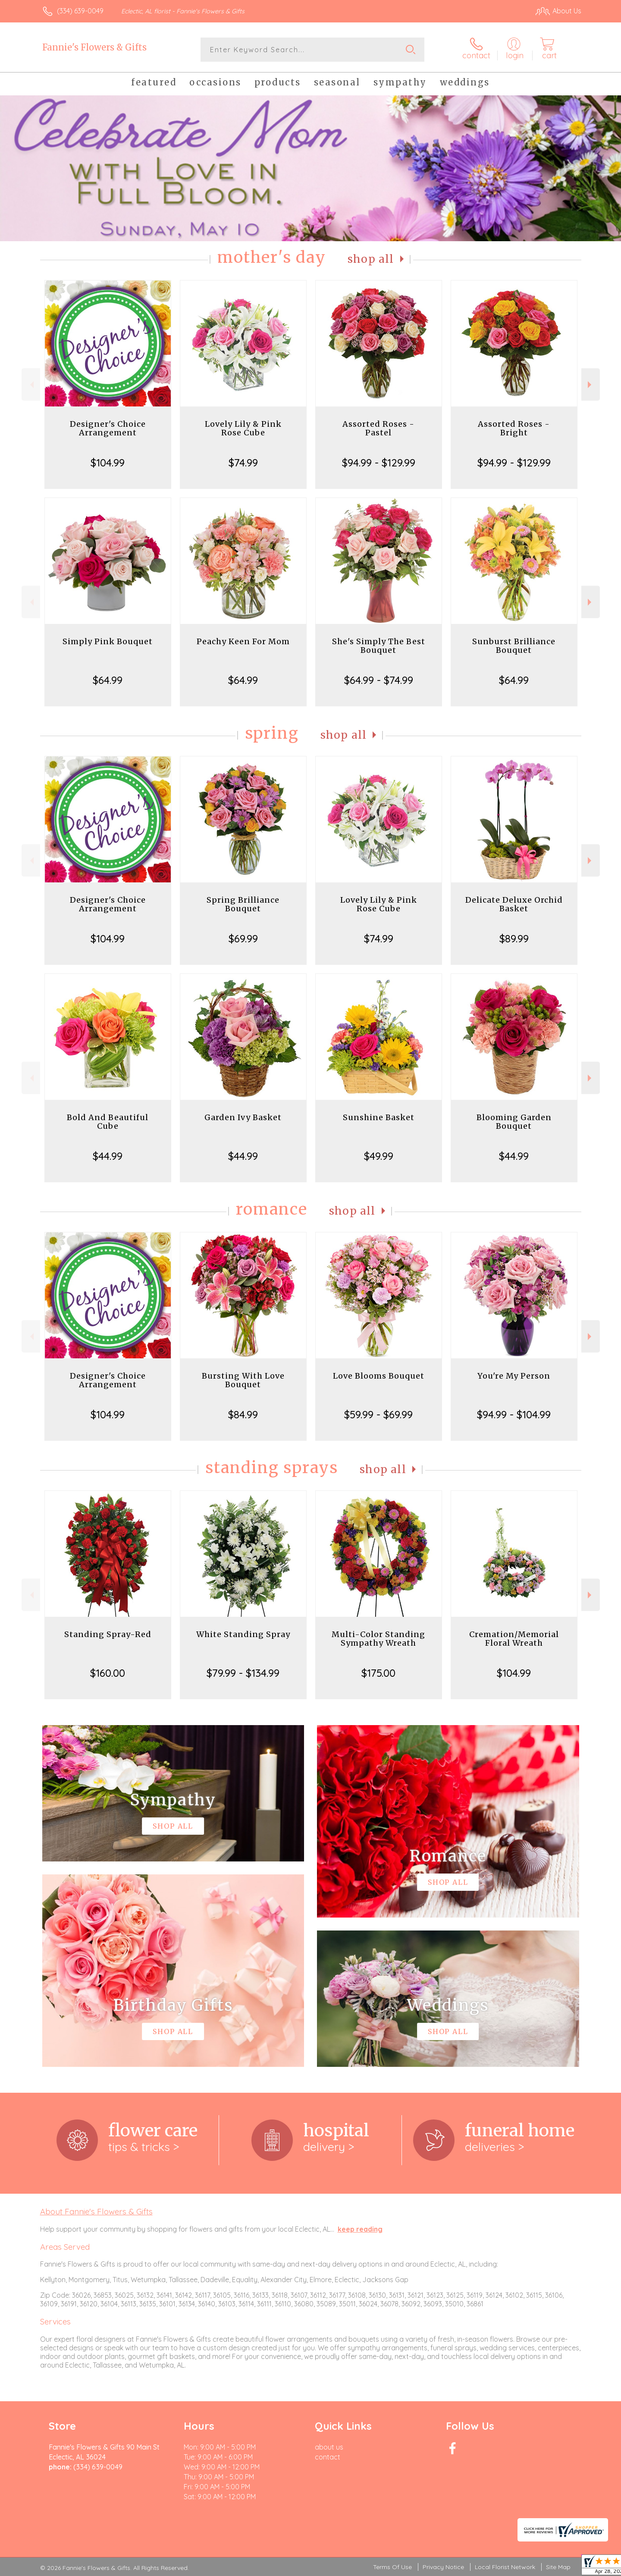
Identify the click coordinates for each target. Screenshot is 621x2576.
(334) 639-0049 (80, 10)
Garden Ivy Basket (243, 1117)
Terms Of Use (392, 2567)
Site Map (558, 2567)
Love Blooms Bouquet (378, 1376)
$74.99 (243, 462)
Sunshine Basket (378, 1117)
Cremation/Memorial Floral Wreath (514, 1638)
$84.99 (243, 1414)
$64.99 (107, 680)
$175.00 (378, 1672)
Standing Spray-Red (107, 1634)
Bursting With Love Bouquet (243, 1380)
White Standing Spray (243, 1634)
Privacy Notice (443, 2567)
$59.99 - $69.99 (378, 1414)
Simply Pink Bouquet (108, 641)
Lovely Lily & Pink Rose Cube (243, 428)
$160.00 (107, 1672)
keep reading (360, 2229)
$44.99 (107, 1155)
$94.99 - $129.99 (378, 462)
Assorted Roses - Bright (514, 428)
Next (590, 384)
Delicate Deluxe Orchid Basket (514, 904)
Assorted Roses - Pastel (378, 428)
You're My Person (513, 1376)
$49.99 (378, 1155)
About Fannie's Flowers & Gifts (96, 2211)
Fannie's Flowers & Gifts (94, 47)
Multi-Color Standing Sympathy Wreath (378, 1638)
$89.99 (514, 938)
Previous (31, 384)
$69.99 (243, 938)
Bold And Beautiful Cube (107, 1121)
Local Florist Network (505, 2567)
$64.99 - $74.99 (378, 680)
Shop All (371, 259)
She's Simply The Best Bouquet (378, 645)
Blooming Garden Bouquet (514, 1121)
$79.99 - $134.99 (243, 1672)
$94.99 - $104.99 (514, 1414)
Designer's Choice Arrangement (108, 428)
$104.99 (108, 462)
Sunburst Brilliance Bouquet (513, 645)
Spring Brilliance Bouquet (243, 904)
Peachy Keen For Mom (243, 641)
